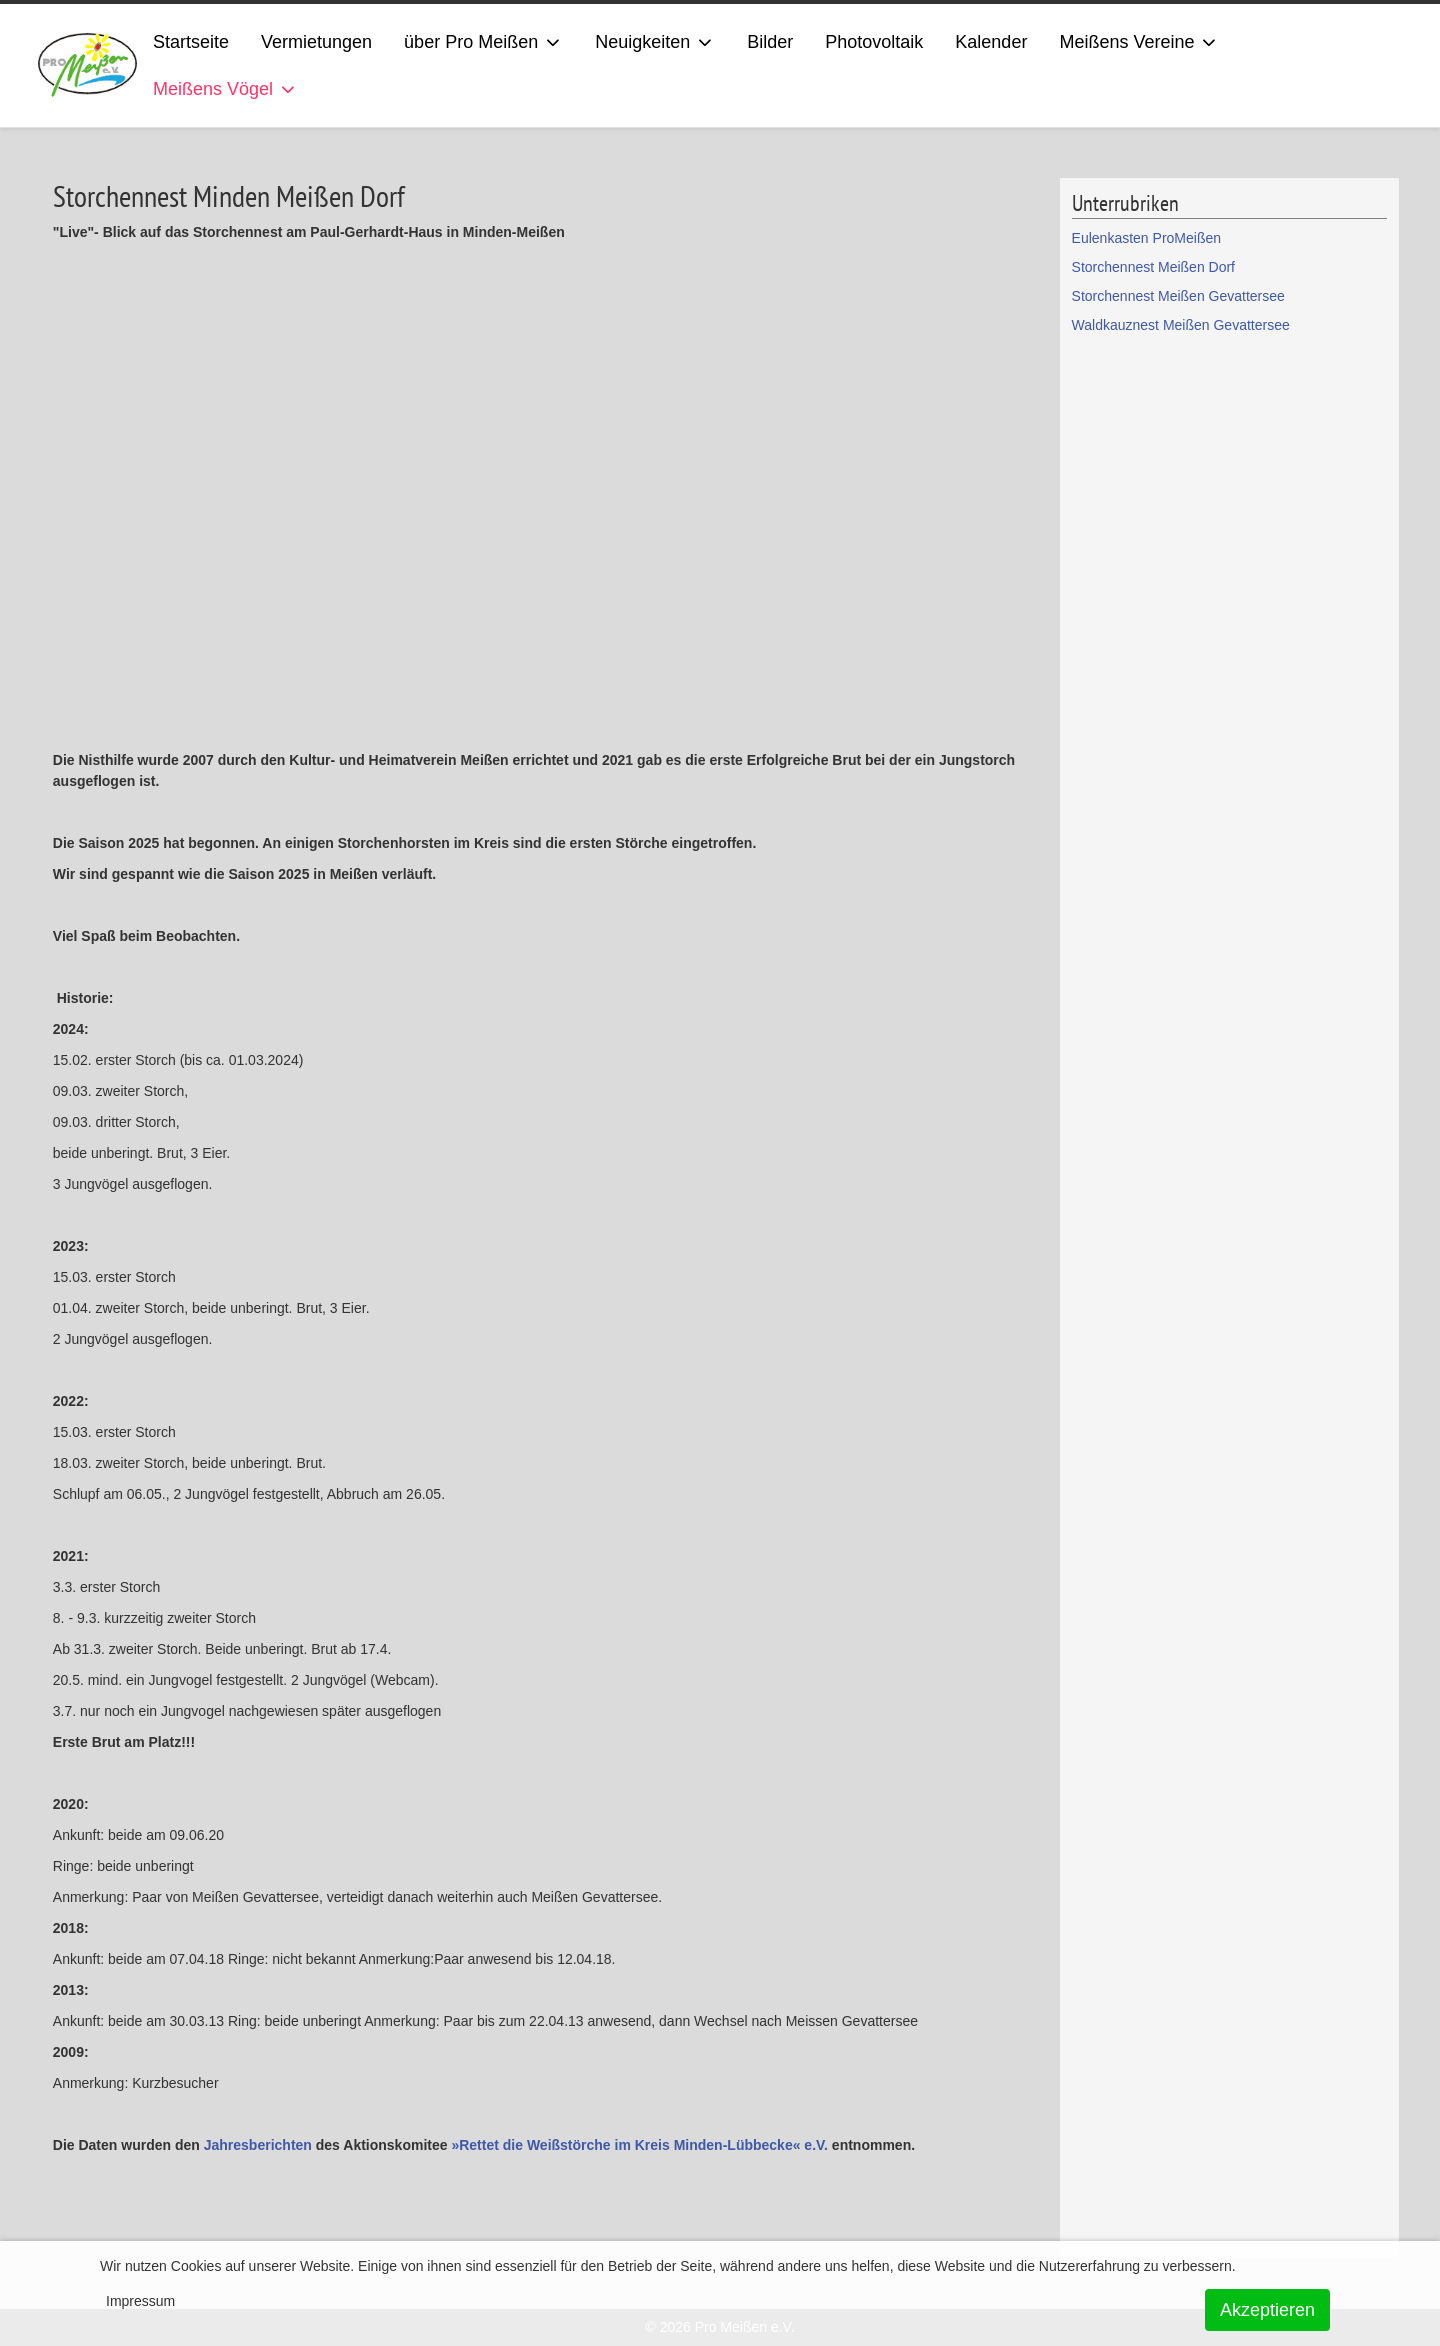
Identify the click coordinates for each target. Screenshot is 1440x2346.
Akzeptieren (1267, 2310)
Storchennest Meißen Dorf (1153, 267)
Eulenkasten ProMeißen (1146, 238)
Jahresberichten (258, 2145)
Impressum (140, 2301)
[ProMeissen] (87, 65)
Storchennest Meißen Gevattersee (1178, 296)
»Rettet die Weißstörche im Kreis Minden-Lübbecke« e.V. (639, 2145)
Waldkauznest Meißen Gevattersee (1181, 325)
